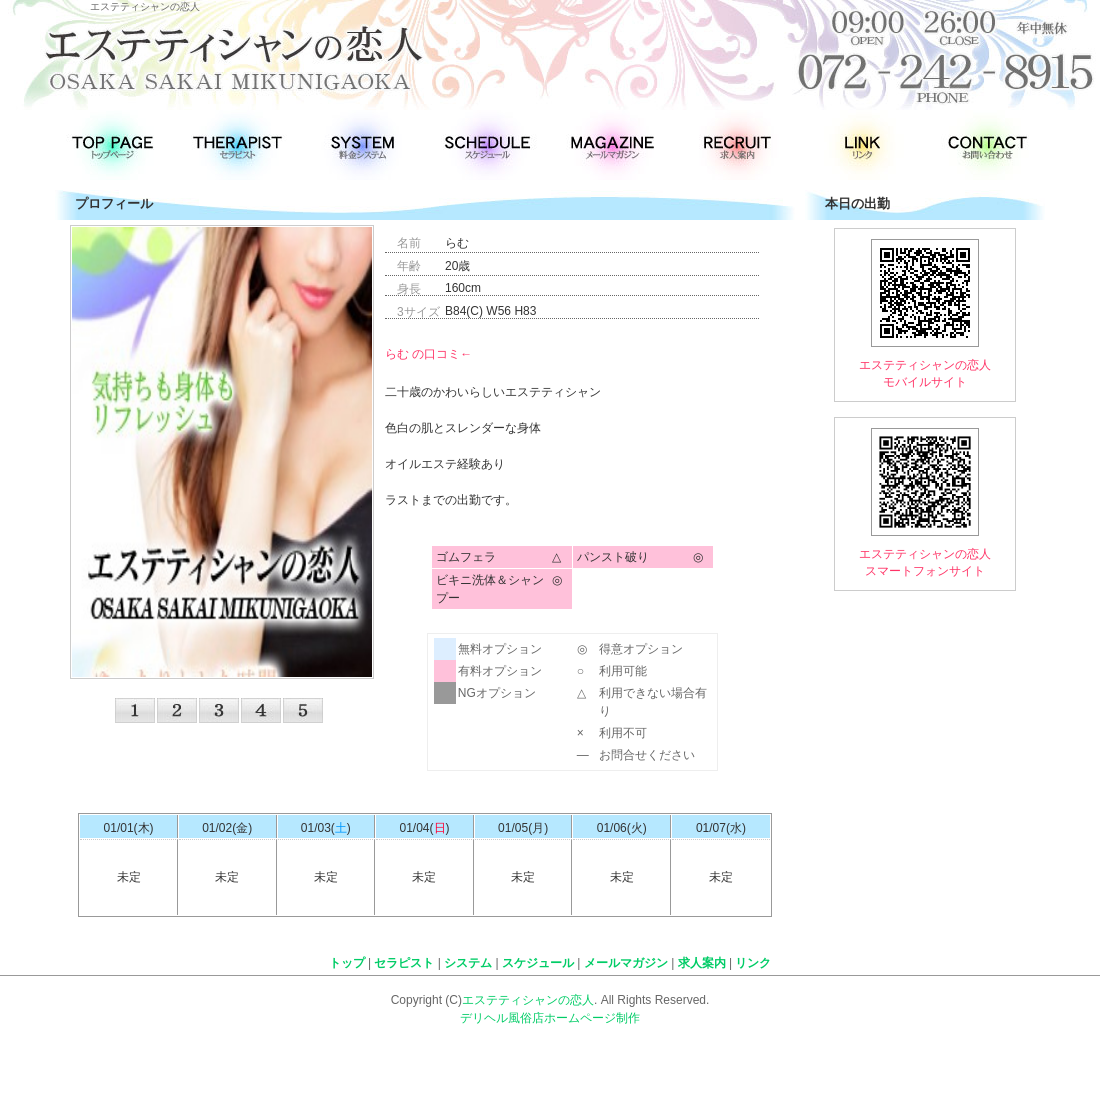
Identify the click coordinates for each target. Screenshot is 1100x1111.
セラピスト (404, 963)
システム (468, 963)
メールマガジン (626, 963)
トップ (347, 963)
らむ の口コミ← (428, 354)
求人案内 (702, 963)
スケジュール (538, 963)
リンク (753, 963)
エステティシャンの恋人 (528, 1000)
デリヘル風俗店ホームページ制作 (550, 1018)
